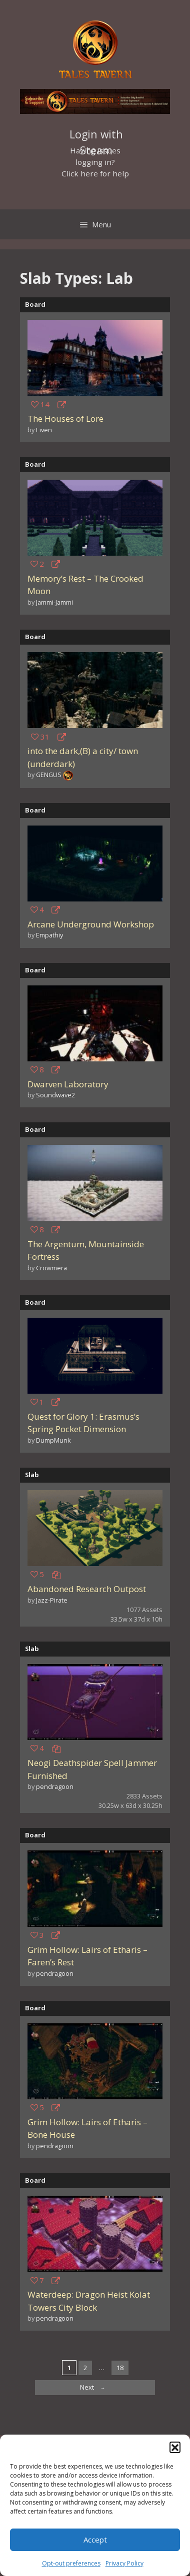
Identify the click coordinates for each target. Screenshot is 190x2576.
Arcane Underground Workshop (91, 924)
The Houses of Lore (66, 418)
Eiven (44, 429)
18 (122, 2367)
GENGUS (49, 774)
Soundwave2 (55, 1094)
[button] (175, 2447)
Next (95, 2388)
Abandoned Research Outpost (87, 1589)
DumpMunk (53, 1440)
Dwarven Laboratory (68, 1084)
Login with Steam (96, 135)
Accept (95, 2540)
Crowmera (51, 1267)
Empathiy (49, 934)
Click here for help (95, 173)
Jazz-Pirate (52, 1600)
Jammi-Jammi (54, 602)
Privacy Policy (125, 2563)
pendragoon (55, 1786)
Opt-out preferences (71, 2563)
